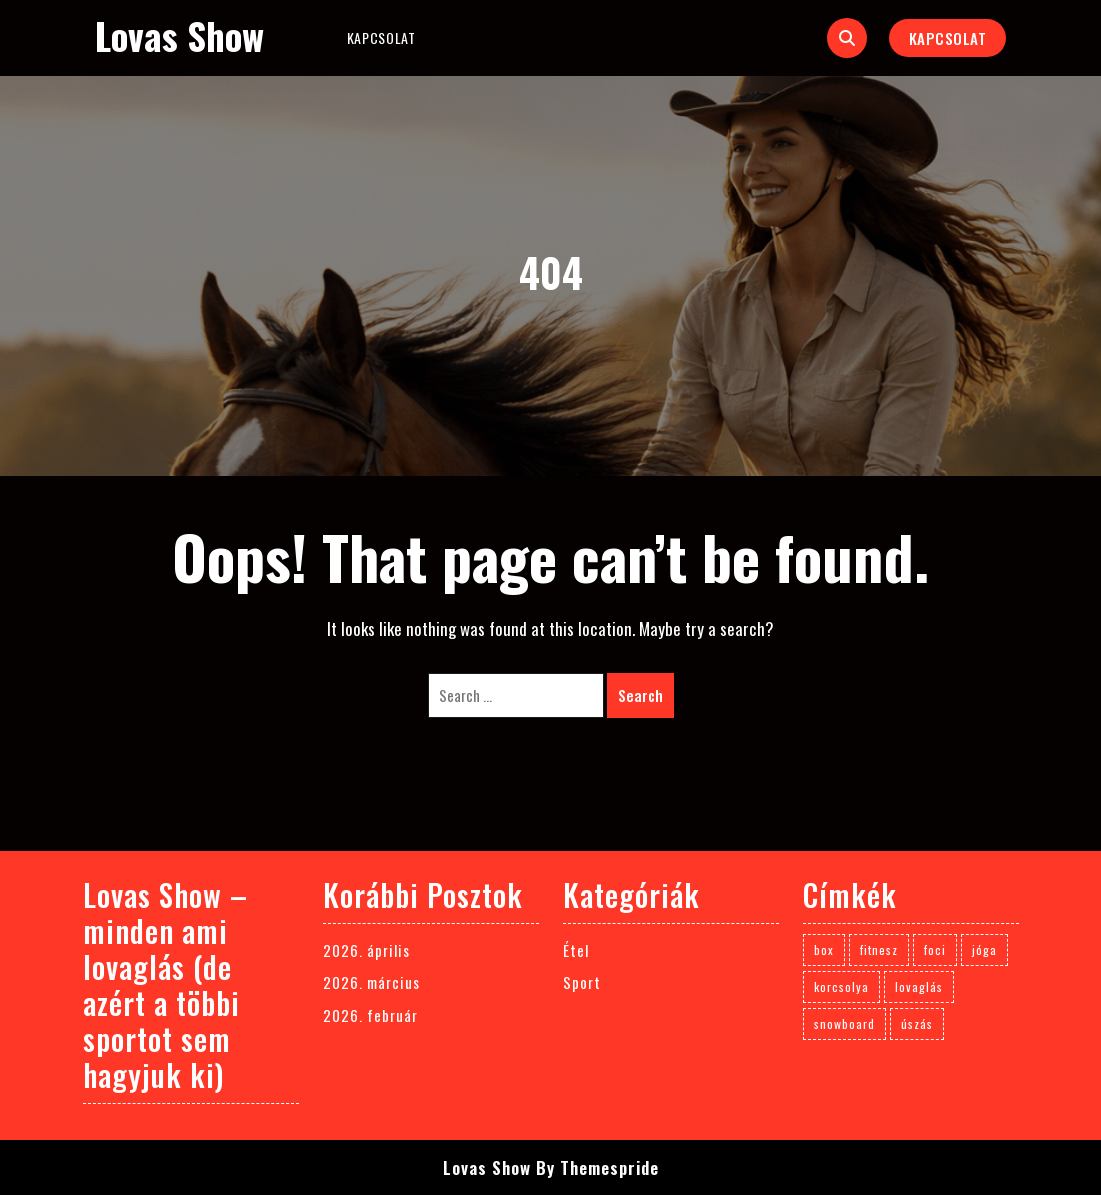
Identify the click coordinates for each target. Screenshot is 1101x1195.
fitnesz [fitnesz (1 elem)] (879, 949)
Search (640, 695)
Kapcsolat (381, 37)
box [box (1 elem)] (824, 949)
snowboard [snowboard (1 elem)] (844, 1023)
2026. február (370, 1015)
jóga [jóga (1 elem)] (984, 949)
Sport (582, 982)
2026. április (366, 950)
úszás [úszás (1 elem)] (917, 1023)
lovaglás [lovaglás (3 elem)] (919, 986)
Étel (576, 950)
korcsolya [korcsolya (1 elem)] (841, 986)
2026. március (371, 982)
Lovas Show (179, 35)
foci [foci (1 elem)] (935, 949)
